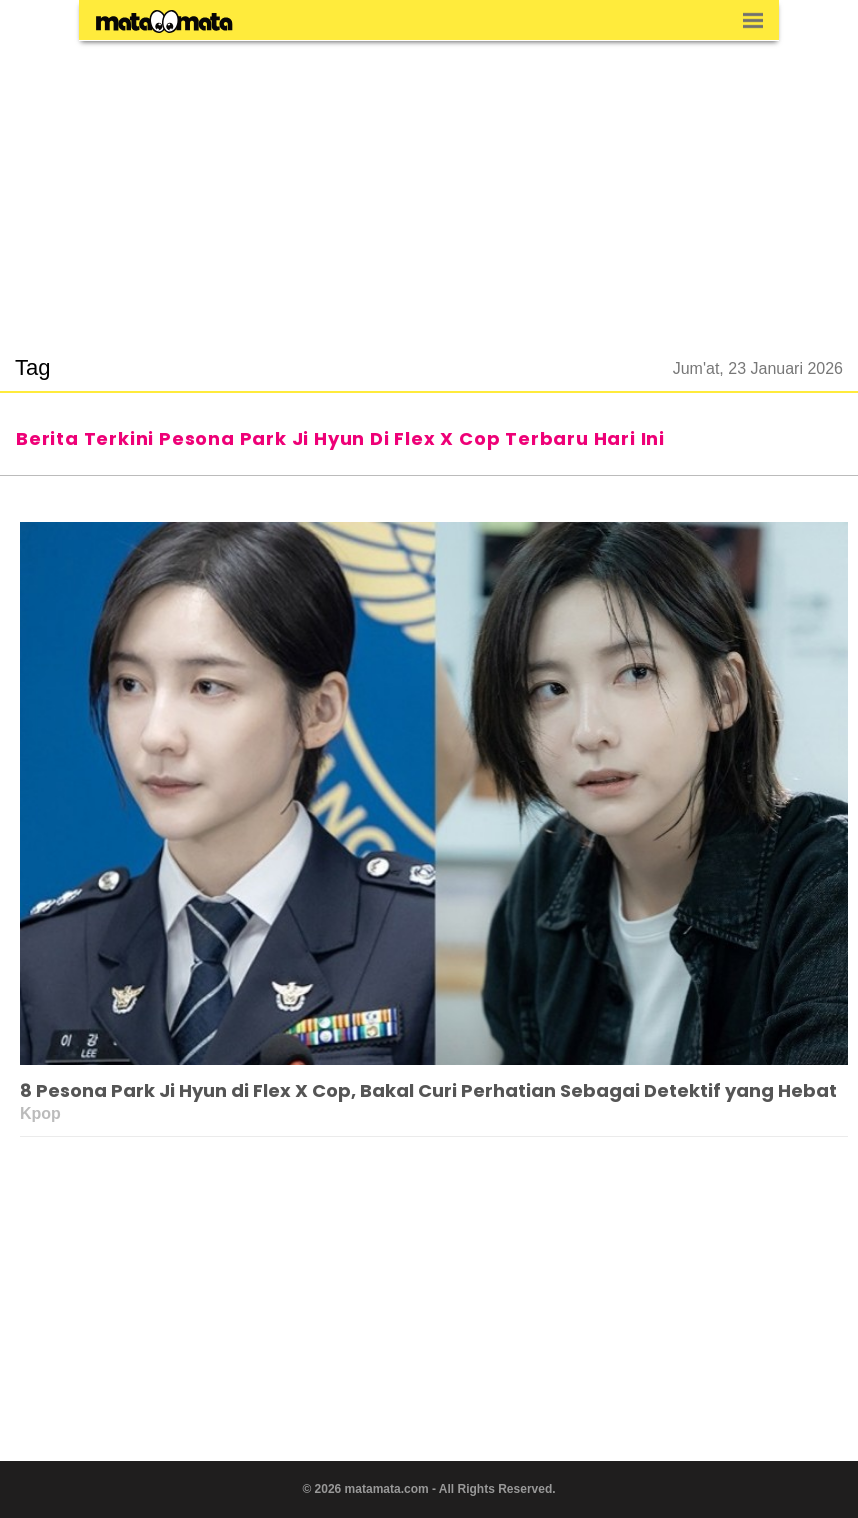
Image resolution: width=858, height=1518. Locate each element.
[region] (429, 186)
